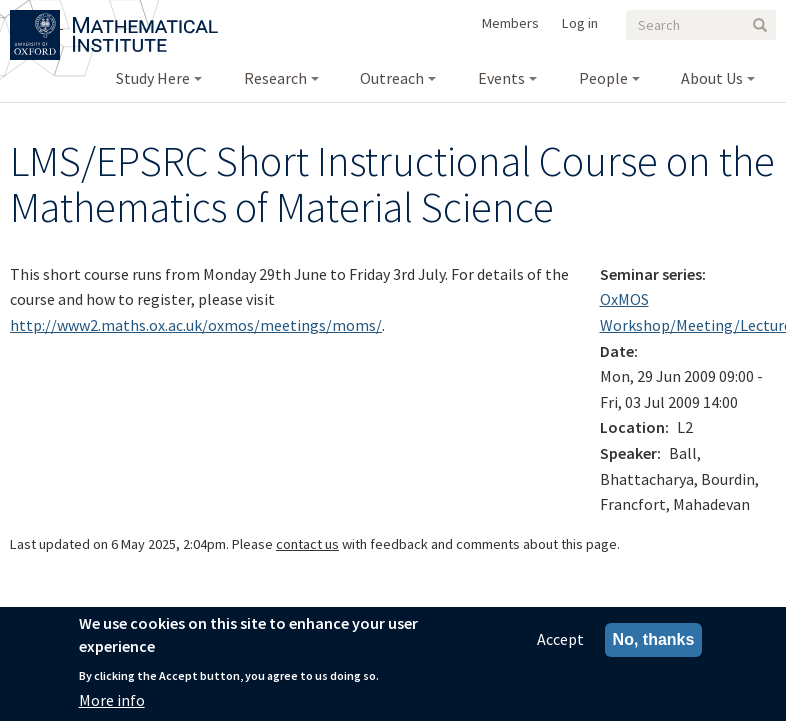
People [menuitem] (603, 78)
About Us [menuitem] (712, 78)
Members (510, 23)
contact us (307, 544)
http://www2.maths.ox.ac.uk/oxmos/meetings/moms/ (196, 325)
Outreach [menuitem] (392, 78)
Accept (560, 640)
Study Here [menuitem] (153, 78)
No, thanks (654, 640)
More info (112, 700)
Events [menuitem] (501, 78)
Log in (580, 23)
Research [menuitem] (275, 78)
